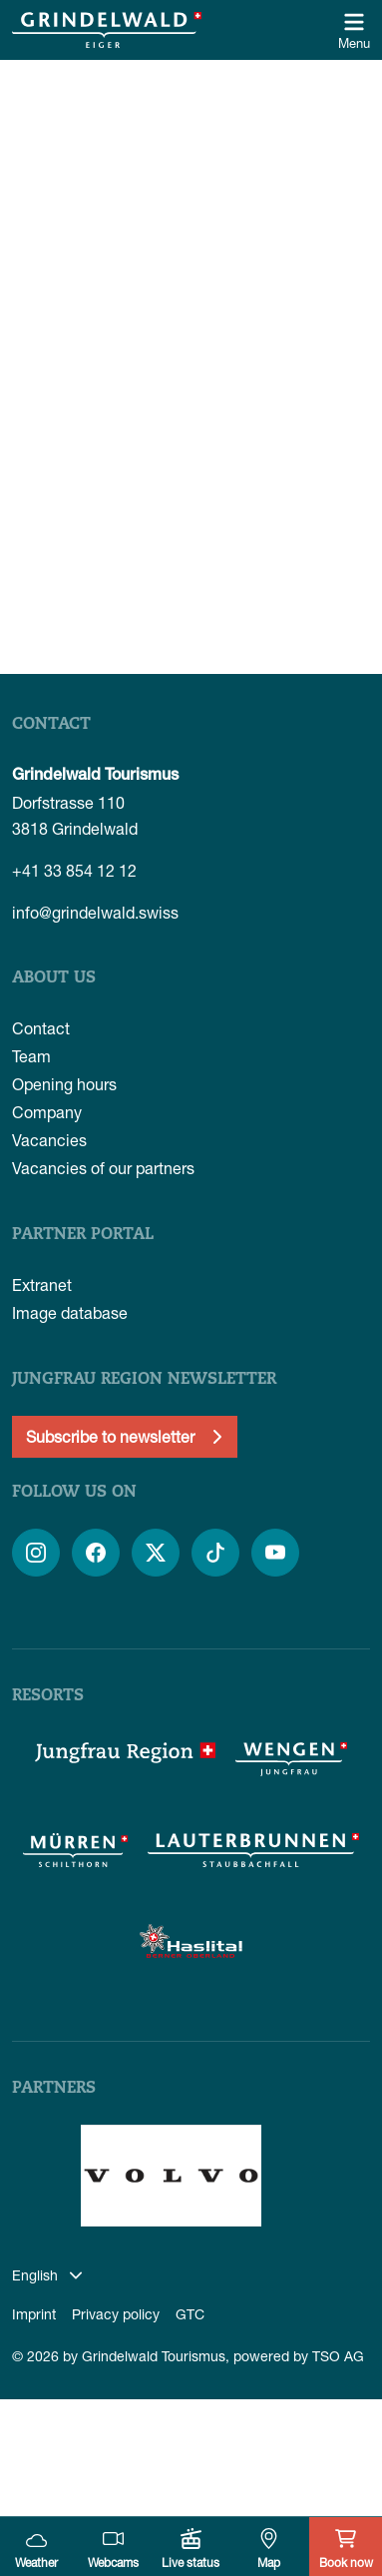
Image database (70, 1312)
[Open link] (36, 1553)
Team (31, 1055)
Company (47, 1111)
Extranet (42, 1284)
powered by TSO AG (298, 2355)
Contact (41, 1027)
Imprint (34, 2313)
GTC (190, 2313)
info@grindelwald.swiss (95, 912)
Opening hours (64, 1083)
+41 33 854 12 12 (74, 870)
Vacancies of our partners (103, 1167)
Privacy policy (116, 2313)
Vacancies (49, 1139)
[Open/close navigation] (354, 30)
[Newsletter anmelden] (124, 1437)
